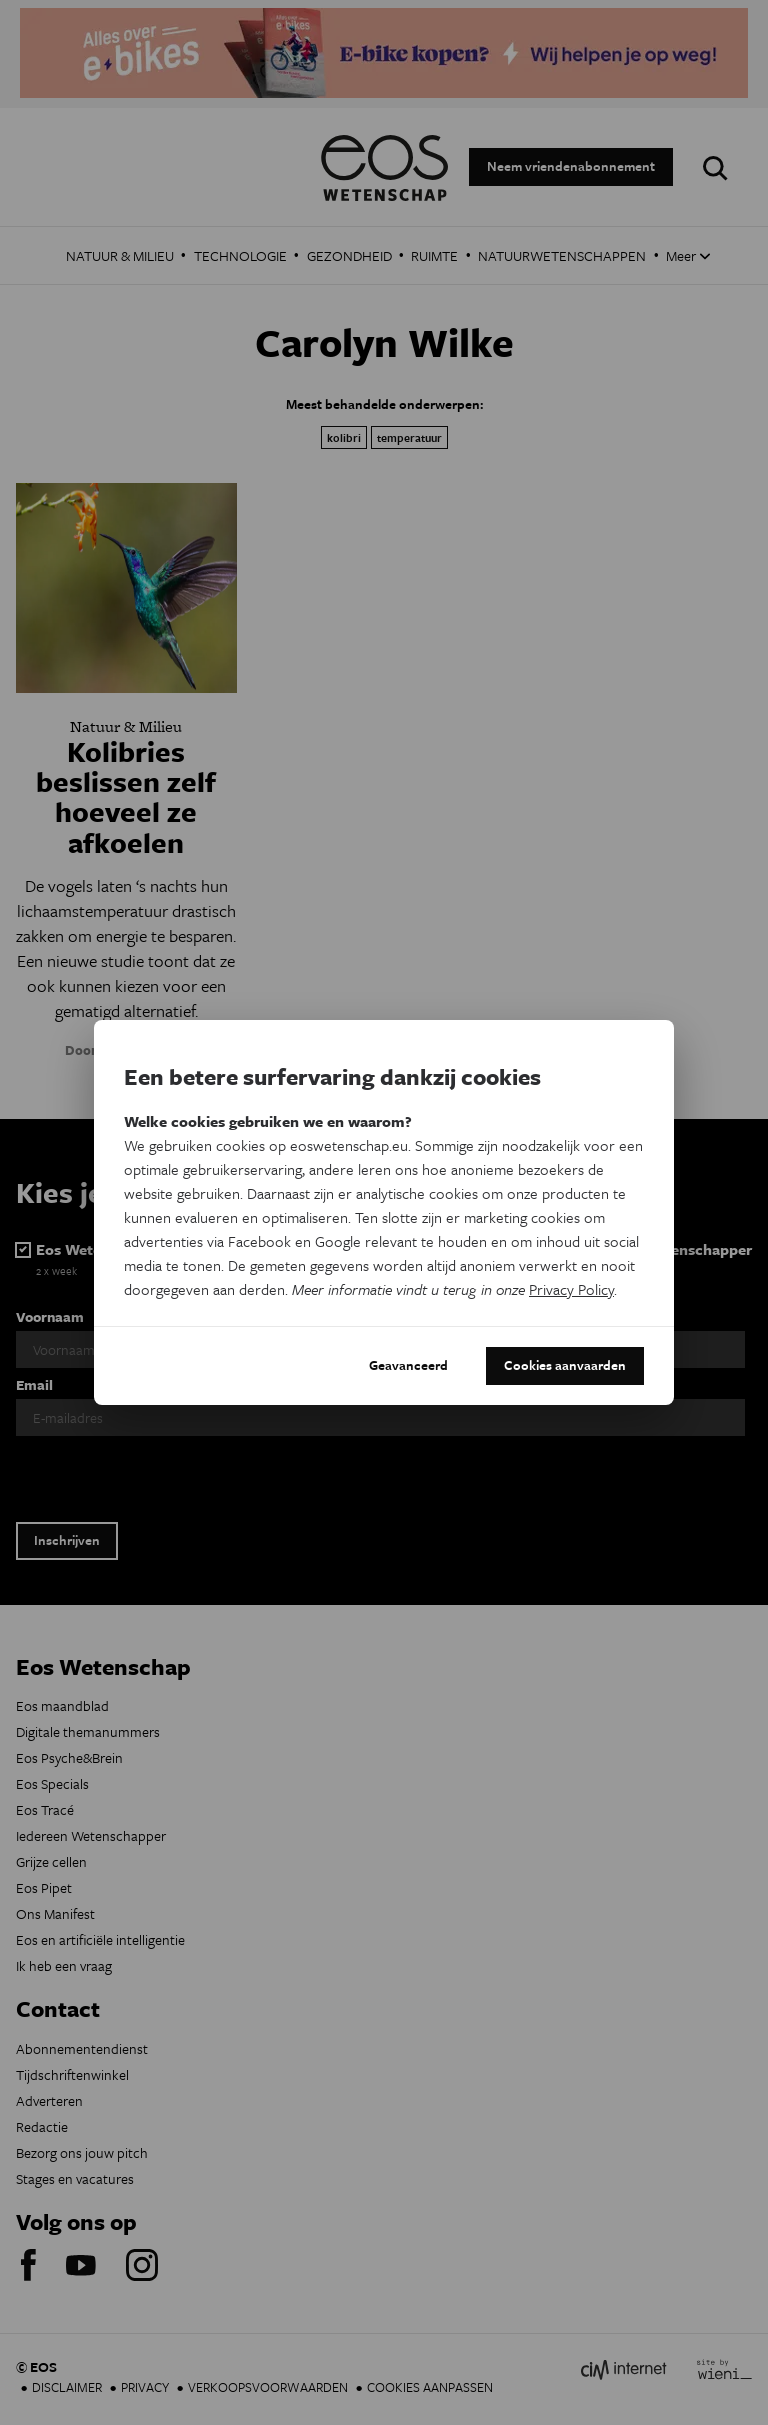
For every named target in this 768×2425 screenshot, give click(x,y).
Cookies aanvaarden (565, 1365)
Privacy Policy (571, 1289)
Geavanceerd (408, 1365)
